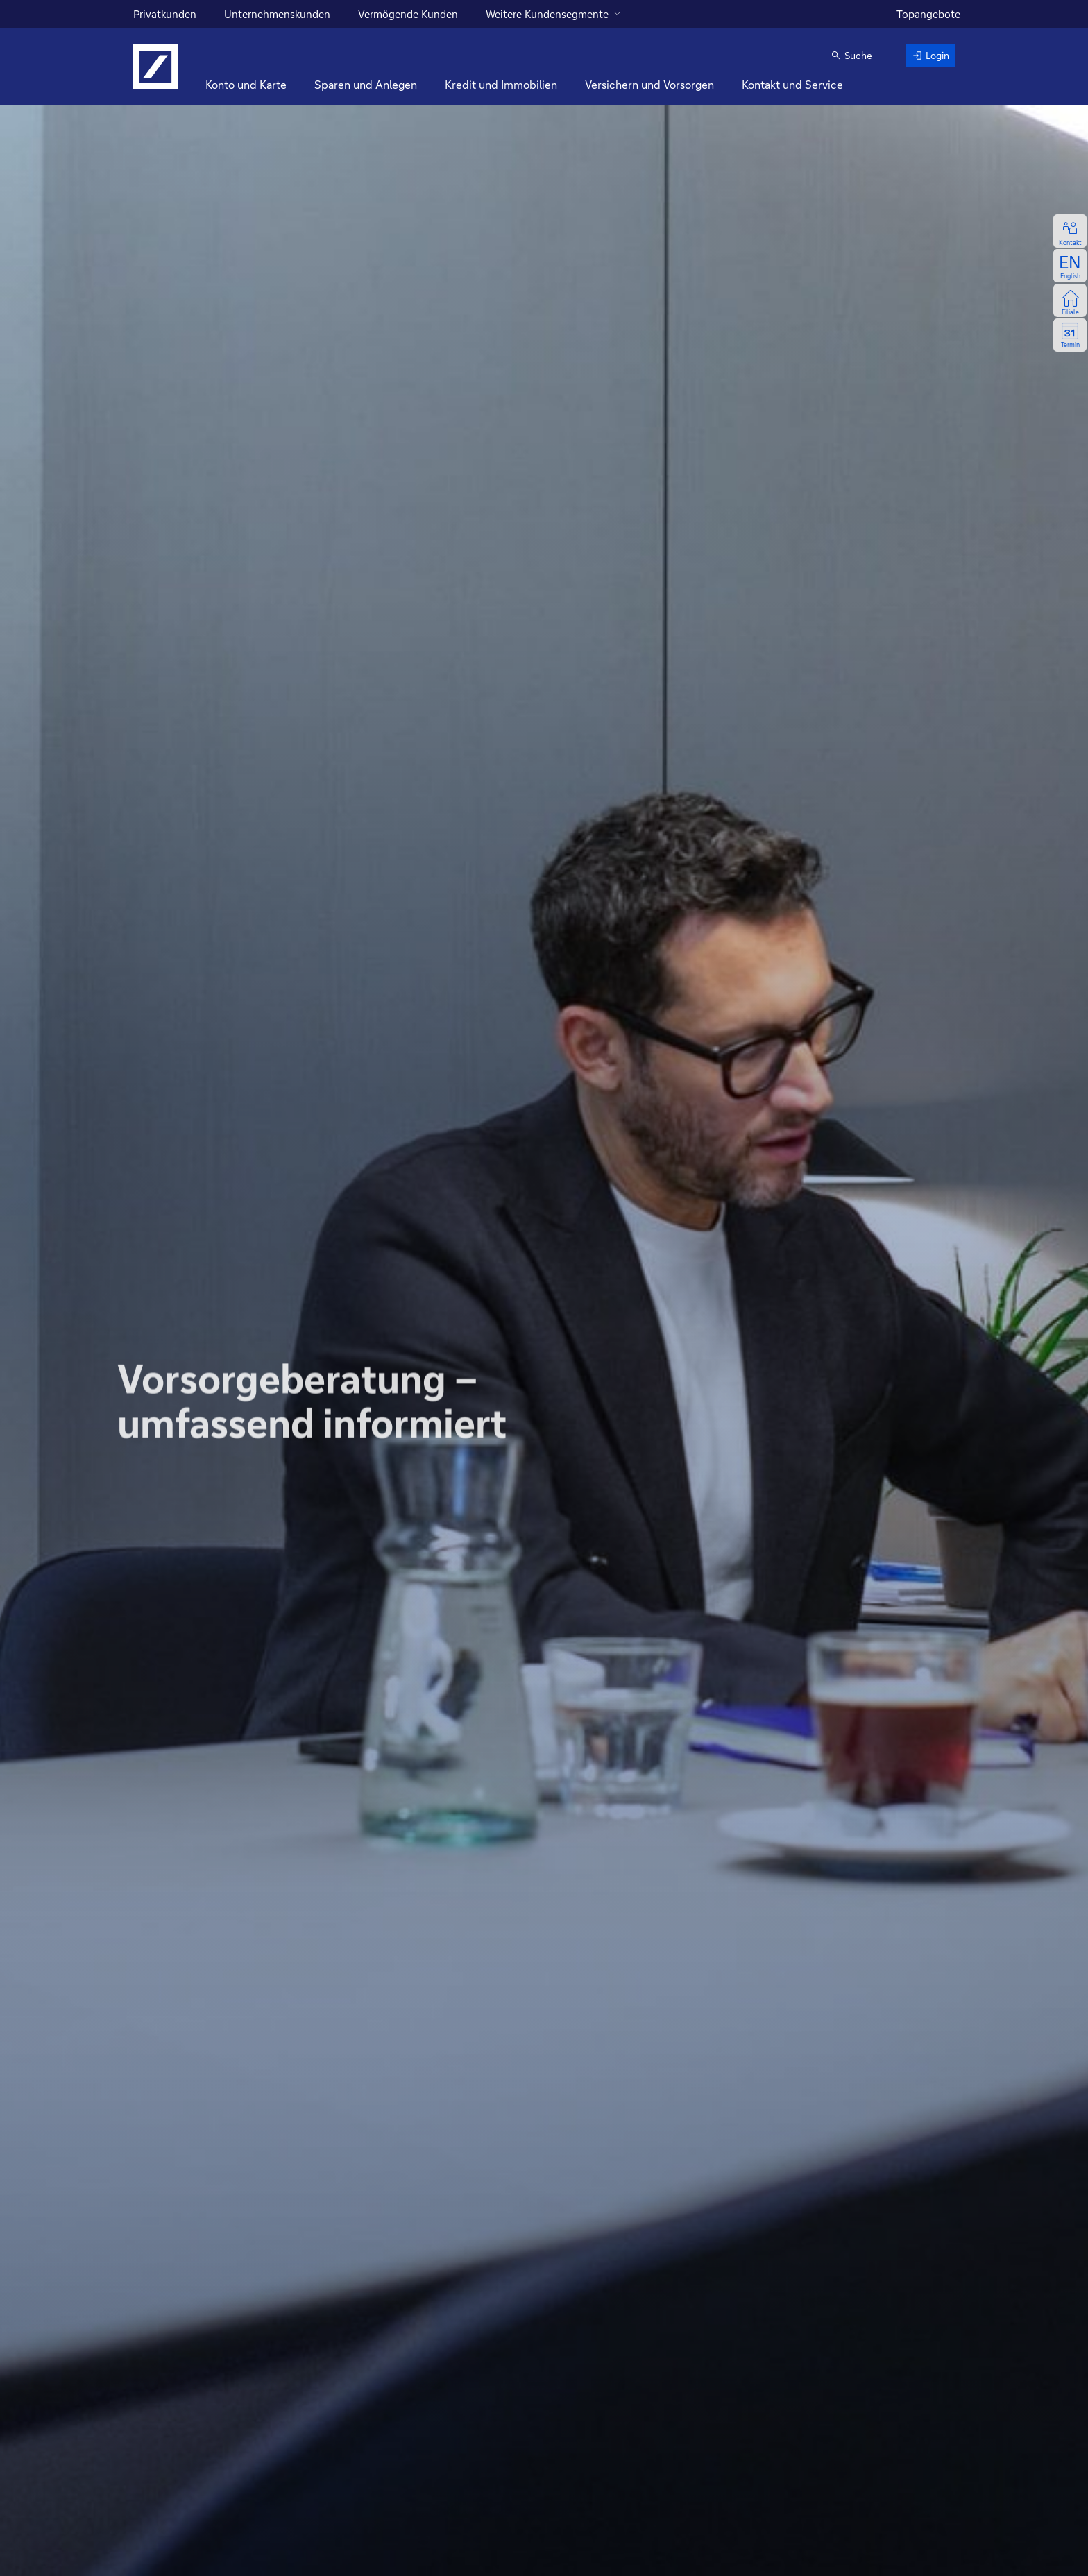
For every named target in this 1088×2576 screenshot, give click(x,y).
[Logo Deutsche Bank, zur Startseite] (155, 66)
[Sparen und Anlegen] (365, 84)
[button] (851, 55)
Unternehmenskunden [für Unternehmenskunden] (277, 13)
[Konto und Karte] (246, 84)
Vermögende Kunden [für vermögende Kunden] (408, 13)
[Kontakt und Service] (792, 84)
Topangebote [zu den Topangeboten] (928, 13)
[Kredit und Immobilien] (501, 84)
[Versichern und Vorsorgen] (649, 84)
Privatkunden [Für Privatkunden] (164, 13)
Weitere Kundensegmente (547, 13)
